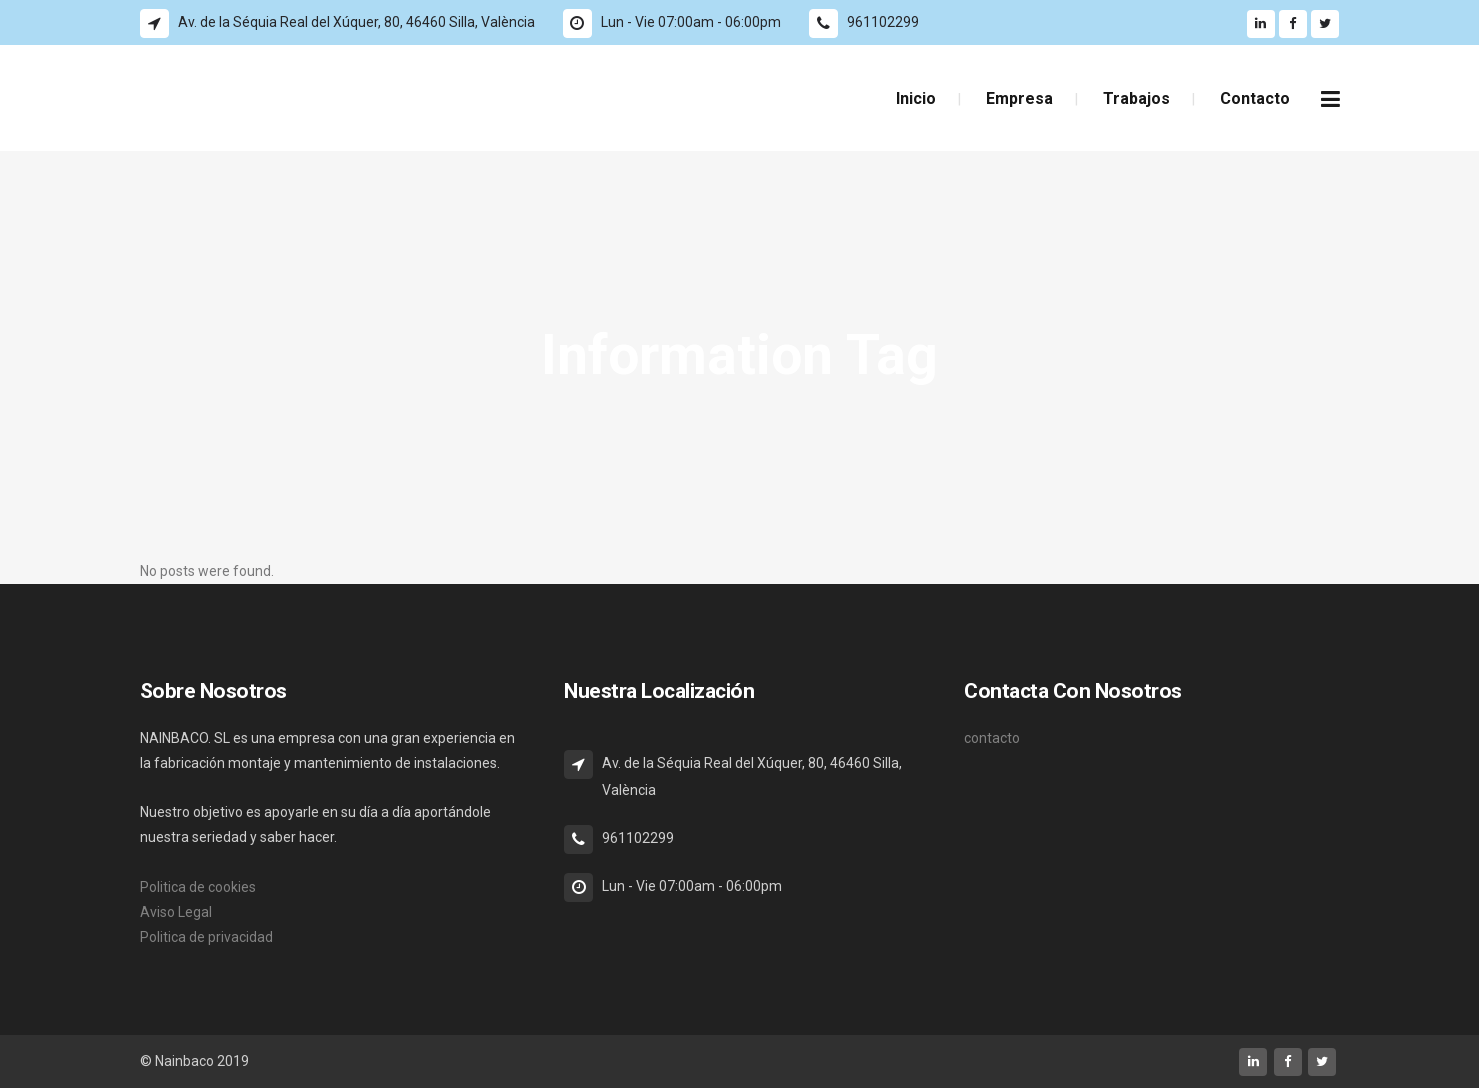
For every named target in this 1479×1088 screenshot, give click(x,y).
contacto (992, 738)
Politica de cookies (198, 887)
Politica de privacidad (206, 937)
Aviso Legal (176, 912)
